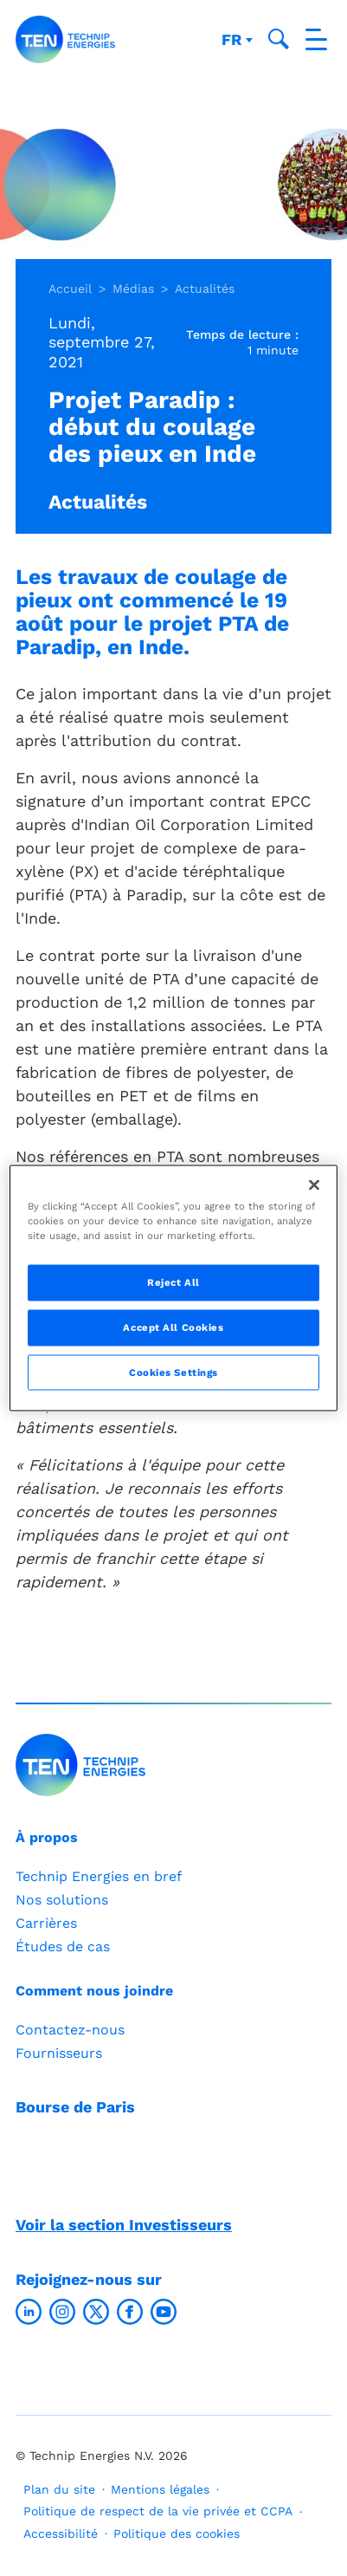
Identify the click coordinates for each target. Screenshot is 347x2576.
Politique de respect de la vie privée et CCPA (157, 2511)
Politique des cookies (176, 2533)
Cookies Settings (173, 1372)
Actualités (205, 288)
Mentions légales (160, 2489)
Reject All (173, 1281)
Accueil (70, 288)
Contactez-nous (70, 2029)
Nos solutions (62, 1899)
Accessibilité (60, 2533)
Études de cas (63, 1946)
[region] (173, 1288)
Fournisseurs (59, 2053)
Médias (133, 288)
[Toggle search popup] (278, 39)
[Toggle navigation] (316, 39)
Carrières (46, 1923)
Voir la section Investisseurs (124, 2225)
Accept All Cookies (173, 1326)
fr (234, 39)
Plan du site (59, 2489)
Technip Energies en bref (99, 1876)
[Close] (314, 1184)
